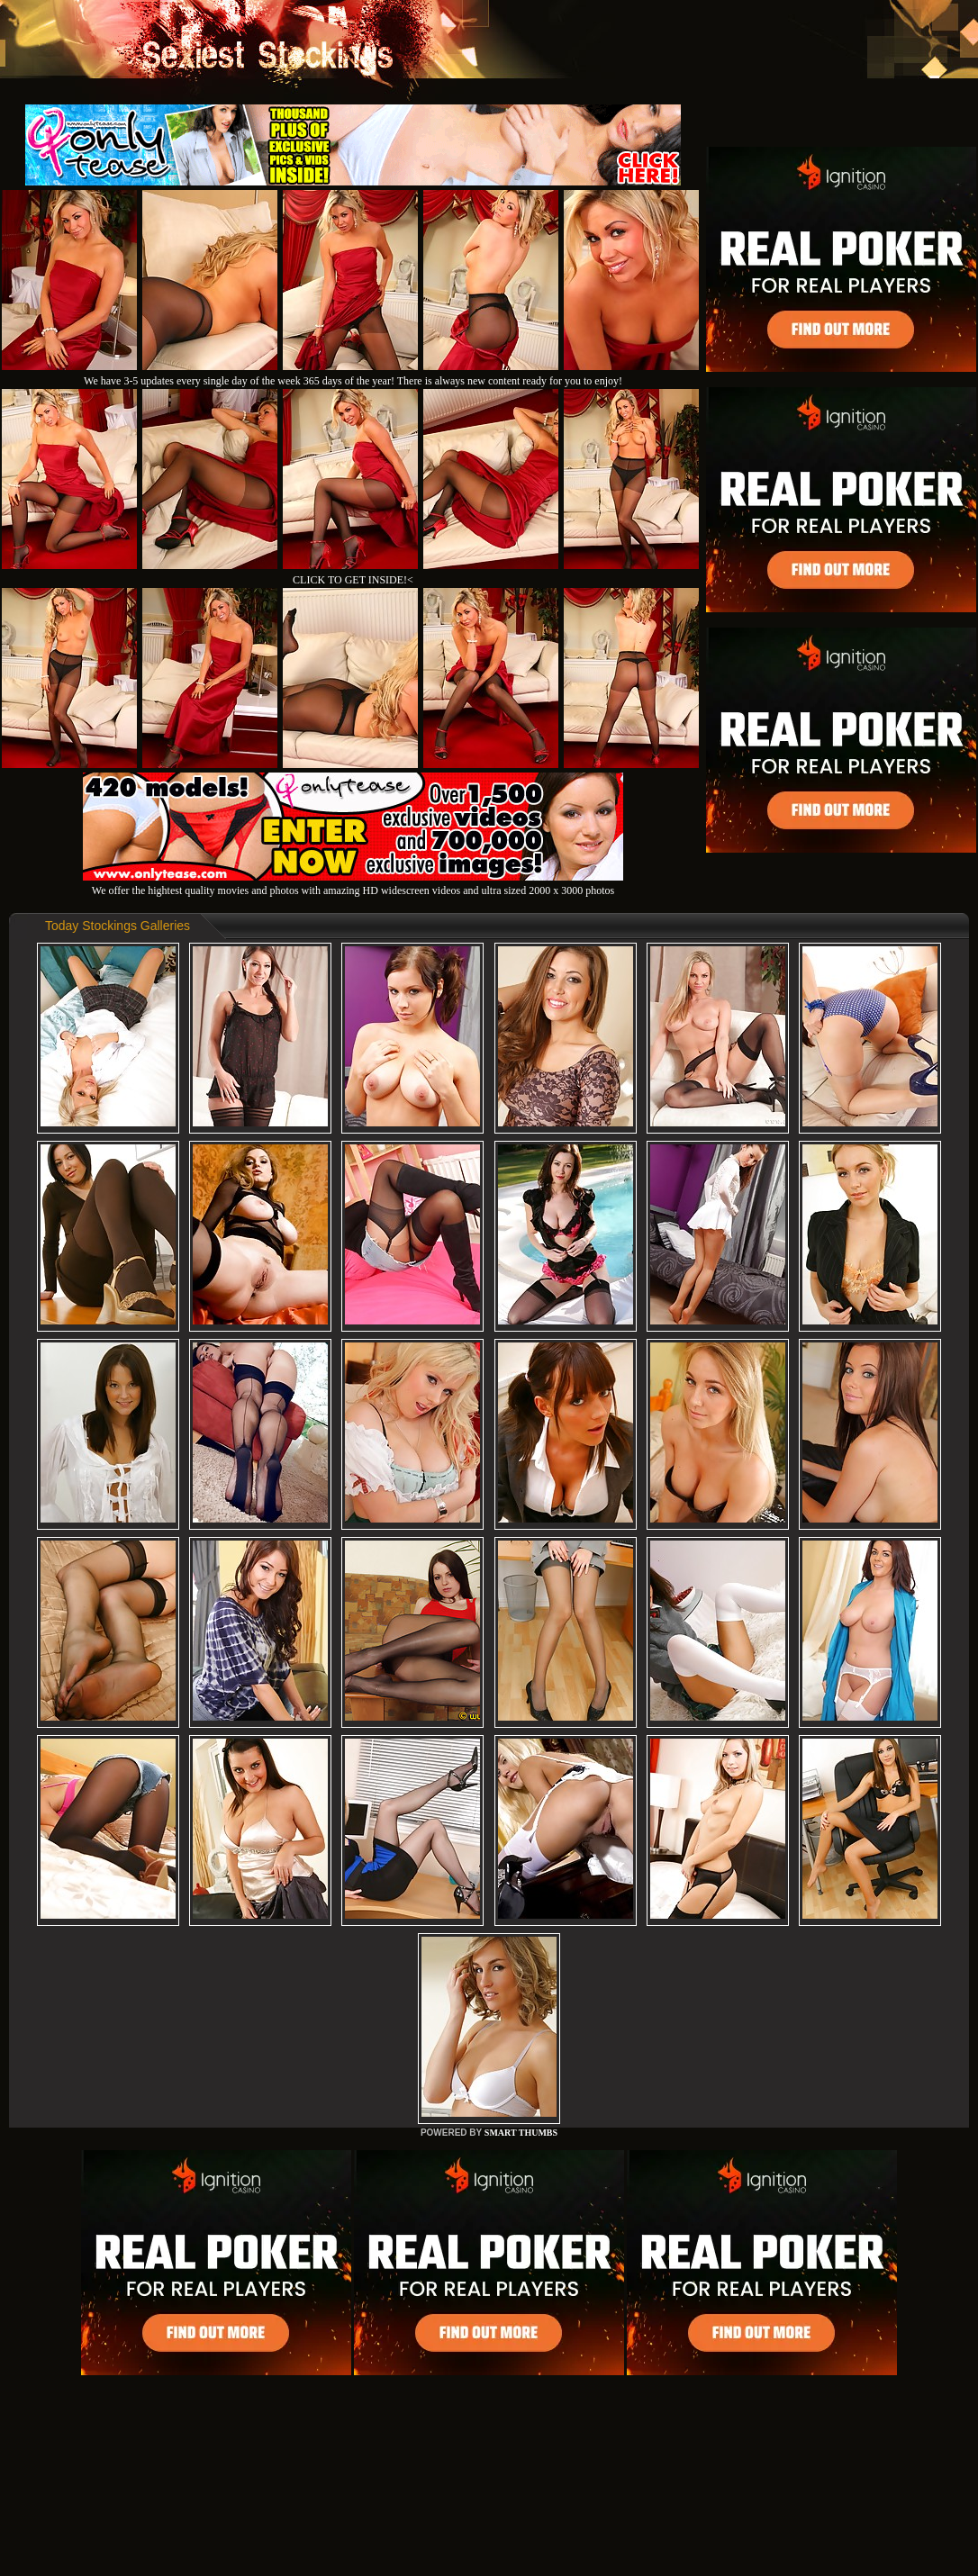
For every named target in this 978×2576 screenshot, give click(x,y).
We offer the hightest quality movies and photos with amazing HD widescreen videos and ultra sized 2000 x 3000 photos (353, 884)
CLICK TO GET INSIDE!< (353, 580)
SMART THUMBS (520, 2133)
